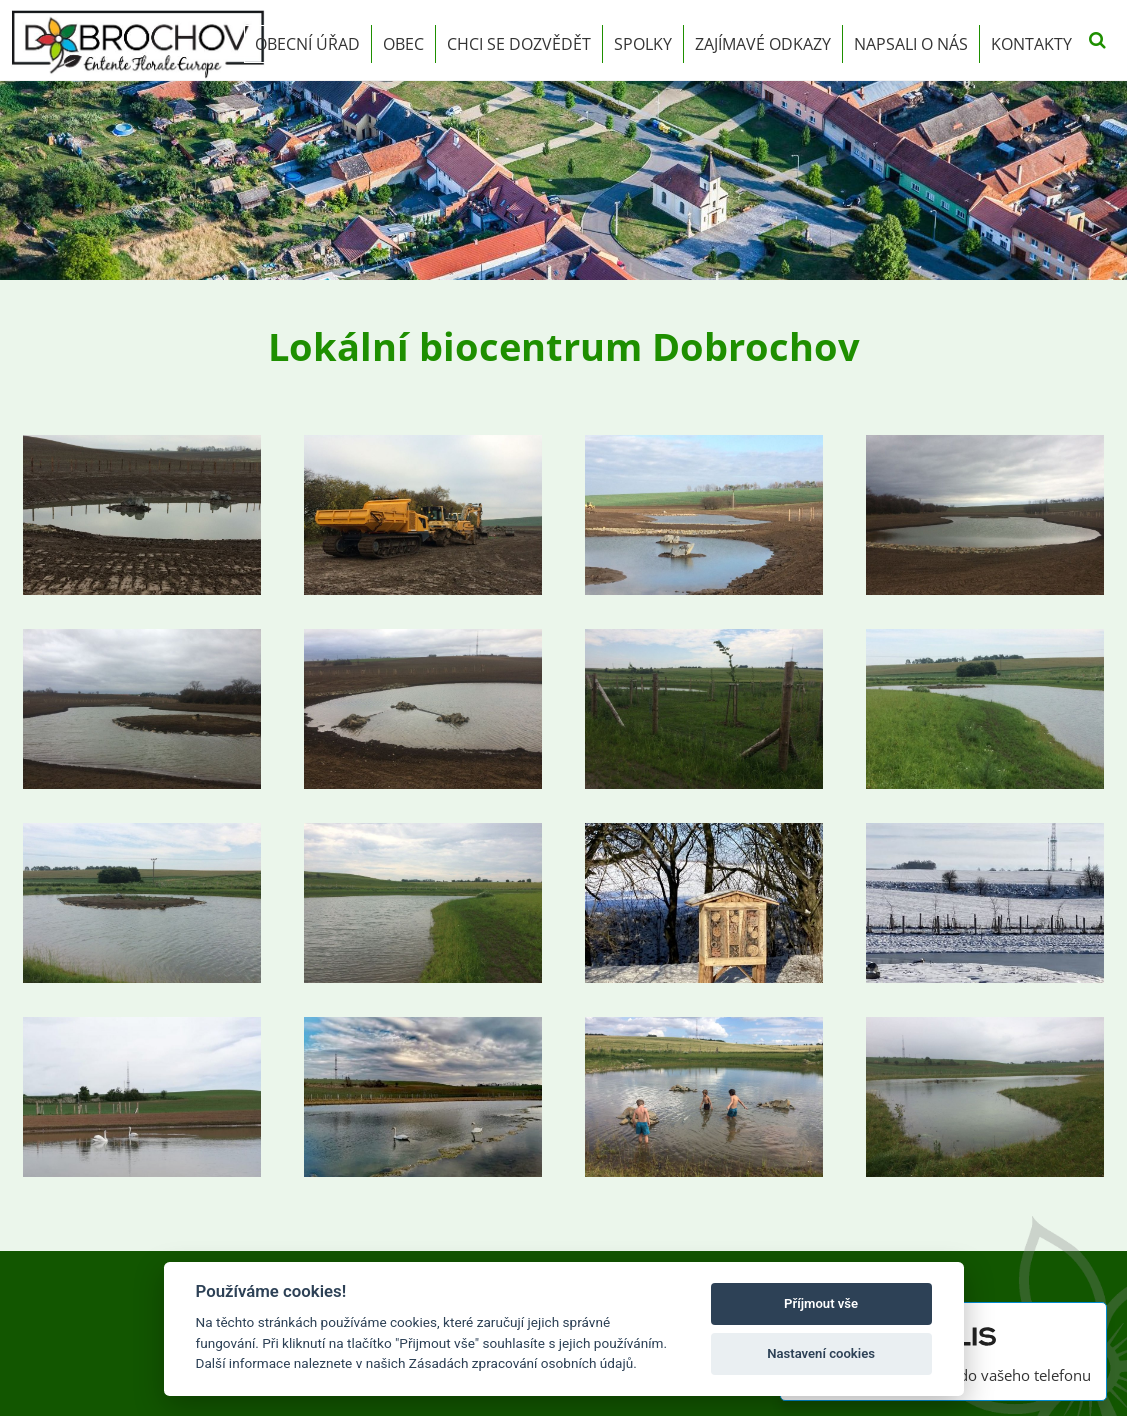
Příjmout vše (821, 1303)
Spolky (643, 44)
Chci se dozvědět (519, 44)
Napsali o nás (911, 44)
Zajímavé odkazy (763, 44)
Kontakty (1031, 44)
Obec (403, 44)
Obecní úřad (307, 44)
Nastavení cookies (821, 1353)
